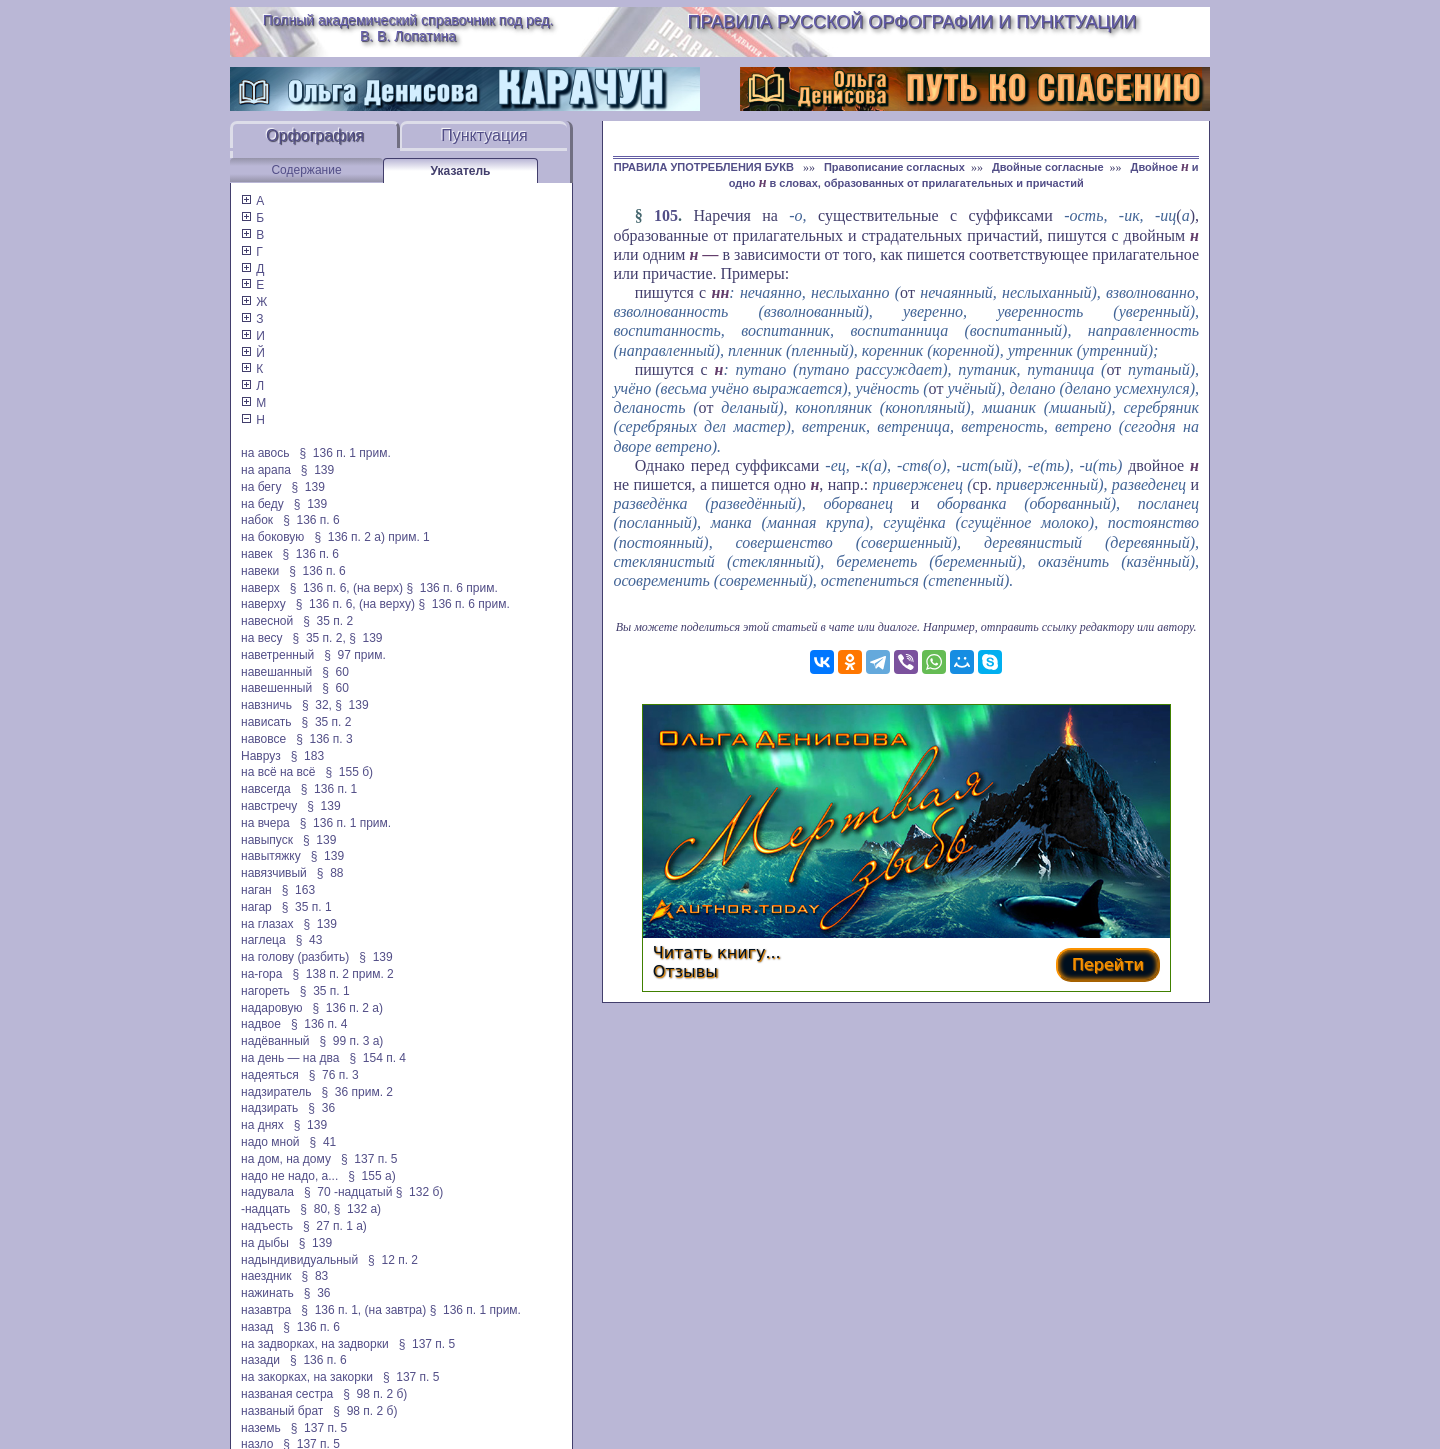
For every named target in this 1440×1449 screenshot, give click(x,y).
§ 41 (323, 1142)
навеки (260, 571)
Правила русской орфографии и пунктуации (912, 22)
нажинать (267, 1293)
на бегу (261, 487)
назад (257, 1327)
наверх (260, 588)
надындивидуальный (299, 1260)
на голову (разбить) (295, 957)
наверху (263, 604)
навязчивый (274, 873)
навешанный (276, 672)
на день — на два (290, 1058)
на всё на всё (278, 772)
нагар (256, 907)
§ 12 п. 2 (393, 1260)
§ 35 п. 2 (328, 621)
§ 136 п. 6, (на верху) (355, 604)
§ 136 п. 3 (324, 739)
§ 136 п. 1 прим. (345, 453)
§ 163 (298, 890)
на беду (262, 504)
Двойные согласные (1048, 167)
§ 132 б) (421, 1192)
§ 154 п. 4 (377, 1058)
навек (256, 554)
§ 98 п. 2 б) (375, 1394)
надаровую (271, 1008)
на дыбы (265, 1243)
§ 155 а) (371, 1176)
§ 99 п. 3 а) (352, 1041)
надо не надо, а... (289, 1176)
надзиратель (276, 1092)
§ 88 (330, 873)
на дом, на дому (286, 1159)
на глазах (267, 924)
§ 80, (315, 1209)
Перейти (1108, 964)
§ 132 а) (357, 1209)
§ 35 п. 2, (319, 638)
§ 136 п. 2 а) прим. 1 (371, 537)
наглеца (263, 940)
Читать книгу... (717, 952)
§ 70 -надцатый (348, 1192)
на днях (262, 1125)
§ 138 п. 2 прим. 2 (342, 974)
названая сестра (287, 1394)
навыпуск (267, 840)
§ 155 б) (349, 772)
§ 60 (335, 672)
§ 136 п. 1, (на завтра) (363, 1310)
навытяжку (271, 856)
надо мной (270, 1142)
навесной (267, 621)
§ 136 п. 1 (329, 789)
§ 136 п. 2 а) (347, 1008)
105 (666, 215)
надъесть (267, 1226)
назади (260, 1360)
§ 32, (317, 705)
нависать (266, 722)
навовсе (263, 739)
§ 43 (309, 940)
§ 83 (315, 1276)
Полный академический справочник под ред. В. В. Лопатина (408, 28)
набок (257, 520)
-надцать (265, 1209)
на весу (262, 638)
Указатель (461, 171)
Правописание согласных (894, 167)
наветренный (277, 655)
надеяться (270, 1075)
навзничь (266, 705)
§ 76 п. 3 (334, 1075)
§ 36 (321, 1108)
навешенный (276, 688)
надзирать (269, 1108)
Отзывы (685, 971)
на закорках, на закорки (307, 1377)
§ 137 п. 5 (369, 1159)
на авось (265, 453)
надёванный (275, 1041)
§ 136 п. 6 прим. (451, 588)
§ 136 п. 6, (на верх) (346, 588)
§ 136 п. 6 (311, 520)
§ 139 (317, 470)
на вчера (265, 823)
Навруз (261, 756)
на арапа (266, 470)
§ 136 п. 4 (319, 1024)
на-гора (261, 974)
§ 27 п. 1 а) (335, 1226)
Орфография (315, 135)
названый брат (282, 1411)
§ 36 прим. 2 (358, 1092)
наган (256, 890)
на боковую (272, 537)
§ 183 (307, 756)
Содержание (306, 170)
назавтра (266, 1310)
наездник (266, 1276)
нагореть (265, 991)
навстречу (269, 806)
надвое (261, 1024)
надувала (267, 1192)
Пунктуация (484, 135)
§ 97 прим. (354, 655)
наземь (261, 1428)
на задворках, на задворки (315, 1344)
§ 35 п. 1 (307, 907)
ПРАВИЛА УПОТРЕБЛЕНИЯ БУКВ (705, 167)
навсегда (266, 789)
